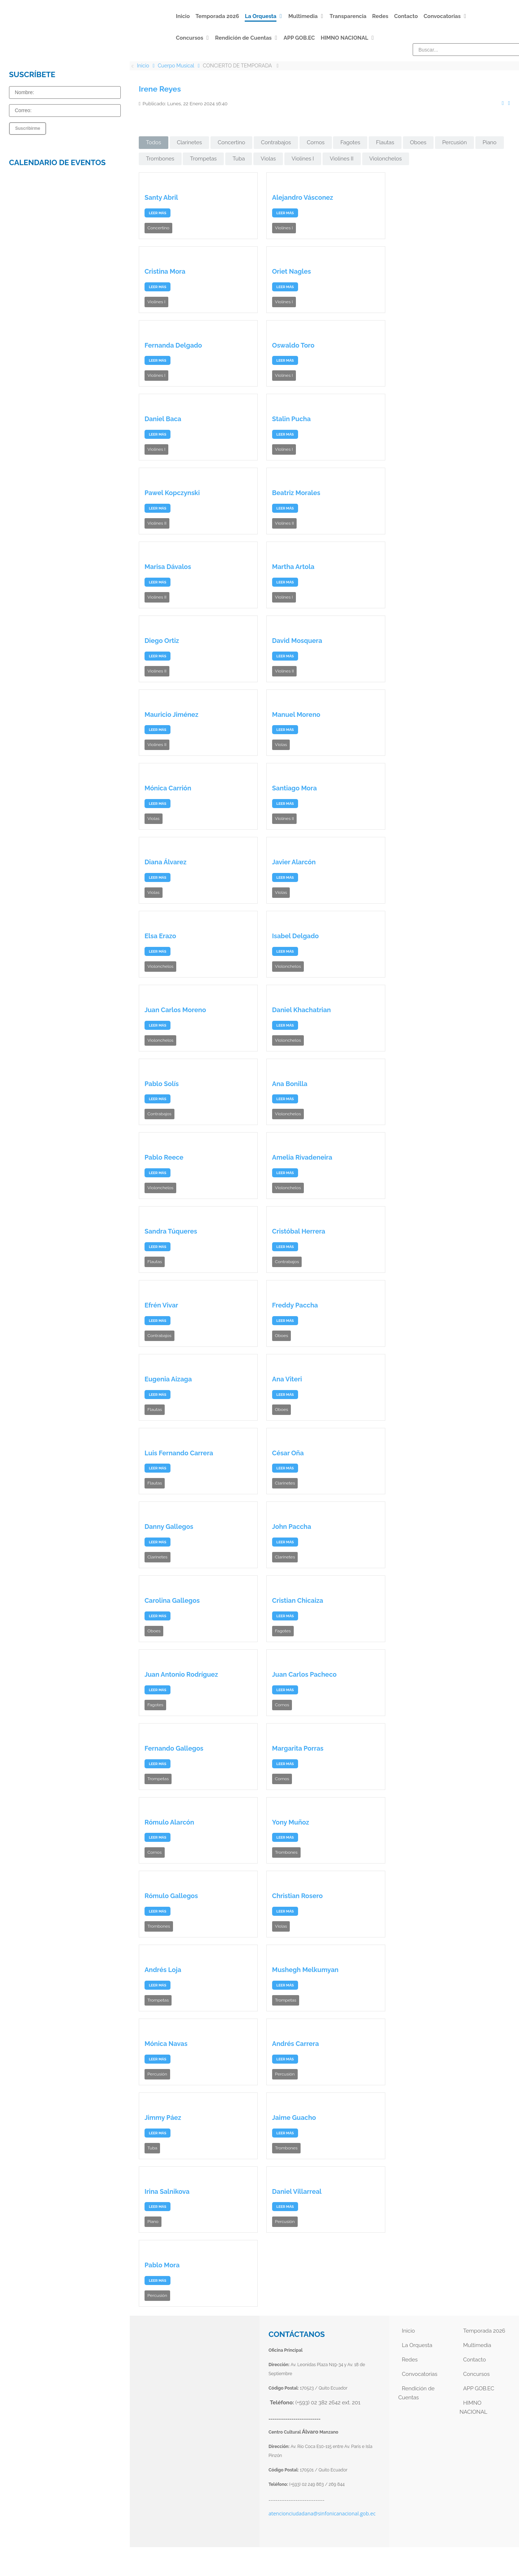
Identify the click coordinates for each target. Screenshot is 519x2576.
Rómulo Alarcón (169, 1822)
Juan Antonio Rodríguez (181, 1674)
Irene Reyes (160, 88)
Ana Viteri (287, 1379)
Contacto (474, 2359)
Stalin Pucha (291, 419)
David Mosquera (297, 640)
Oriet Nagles (291, 271)
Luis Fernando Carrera (179, 1453)
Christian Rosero (297, 1896)
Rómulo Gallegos (171, 1896)
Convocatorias (420, 2374)
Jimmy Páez (163, 2117)
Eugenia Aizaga (168, 1379)
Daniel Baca (163, 419)
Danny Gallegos (169, 1526)
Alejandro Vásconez (302, 197)
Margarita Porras (298, 1748)
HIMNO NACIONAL (473, 2407)
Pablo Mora (162, 2265)
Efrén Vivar (161, 1305)
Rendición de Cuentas (416, 2393)
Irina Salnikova (167, 2191)
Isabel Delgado (295, 936)
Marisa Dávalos (168, 566)
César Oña (288, 1453)
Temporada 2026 (484, 2331)
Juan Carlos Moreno (175, 1010)
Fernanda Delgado (173, 345)
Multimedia (477, 2345)
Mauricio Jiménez (171, 714)
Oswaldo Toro (293, 345)
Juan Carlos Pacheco (304, 1674)
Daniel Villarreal (296, 2191)
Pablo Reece (164, 1157)
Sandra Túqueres (171, 1231)
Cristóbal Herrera (298, 1231)
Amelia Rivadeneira (302, 1157)
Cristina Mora (165, 271)
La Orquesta (417, 2345)
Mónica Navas (166, 2043)
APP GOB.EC (478, 2388)
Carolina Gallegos (172, 1600)
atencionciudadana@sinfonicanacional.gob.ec (322, 2513)
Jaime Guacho (294, 2117)
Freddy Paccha (295, 1305)
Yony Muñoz (290, 1822)
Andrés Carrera (295, 2043)
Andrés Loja (163, 1969)
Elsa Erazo (160, 936)
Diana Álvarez (165, 862)
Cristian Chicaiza (297, 1600)
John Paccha (291, 1526)
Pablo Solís (162, 1084)
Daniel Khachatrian (301, 1010)
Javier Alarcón (294, 862)
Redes (410, 2359)
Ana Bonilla (289, 1084)
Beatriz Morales (296, 493)
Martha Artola (293, 566)
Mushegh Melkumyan (305, 1969)
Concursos (476, 2374)
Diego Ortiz (162, 640)
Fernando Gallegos (174, 1748)
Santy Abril (161, 197)
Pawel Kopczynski (172, 493)
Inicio (408, 2331)
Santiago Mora (294, 788)
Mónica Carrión (168, 788)
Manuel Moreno (296, 714)
